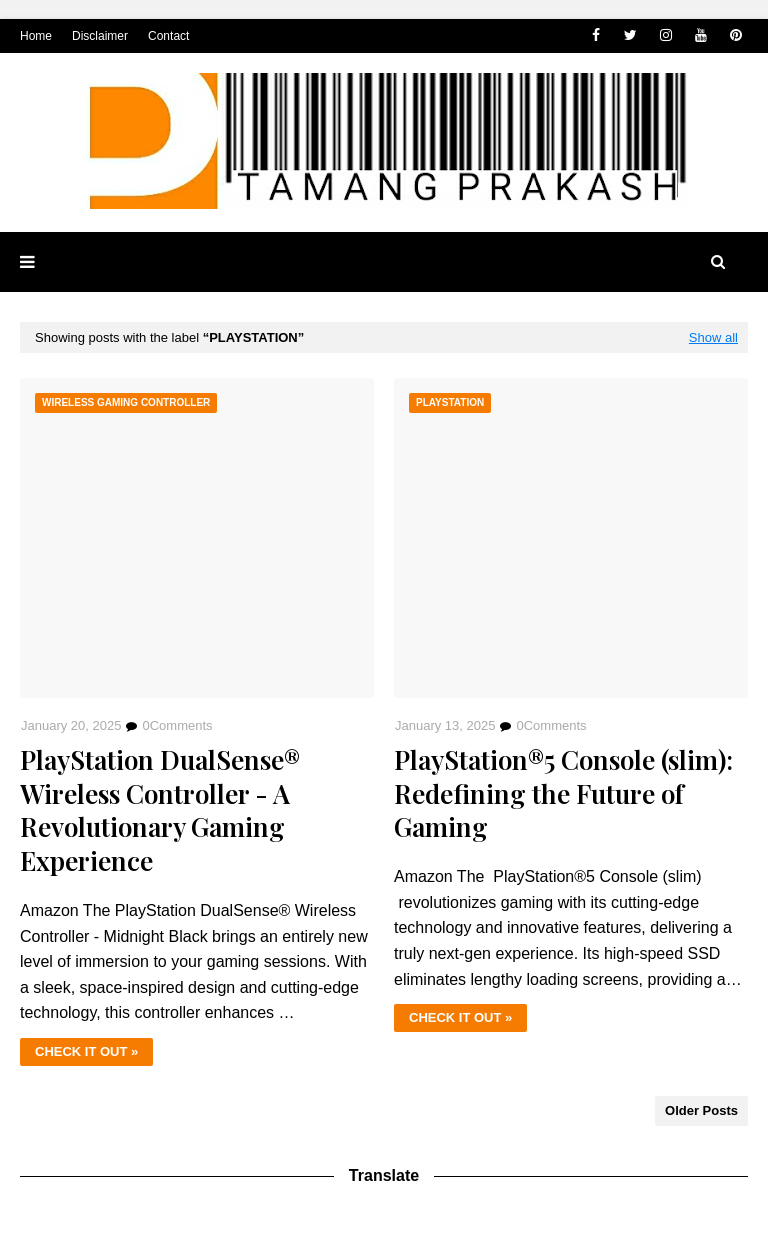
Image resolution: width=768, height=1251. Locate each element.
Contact (168, 36)
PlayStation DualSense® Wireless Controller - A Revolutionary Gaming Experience (160, 810)
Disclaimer (100, 36)
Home (36, 36)
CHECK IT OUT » (86, 1051)
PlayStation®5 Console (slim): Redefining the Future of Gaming (563, 793)
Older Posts (701, 1110)
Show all (713, 337)
